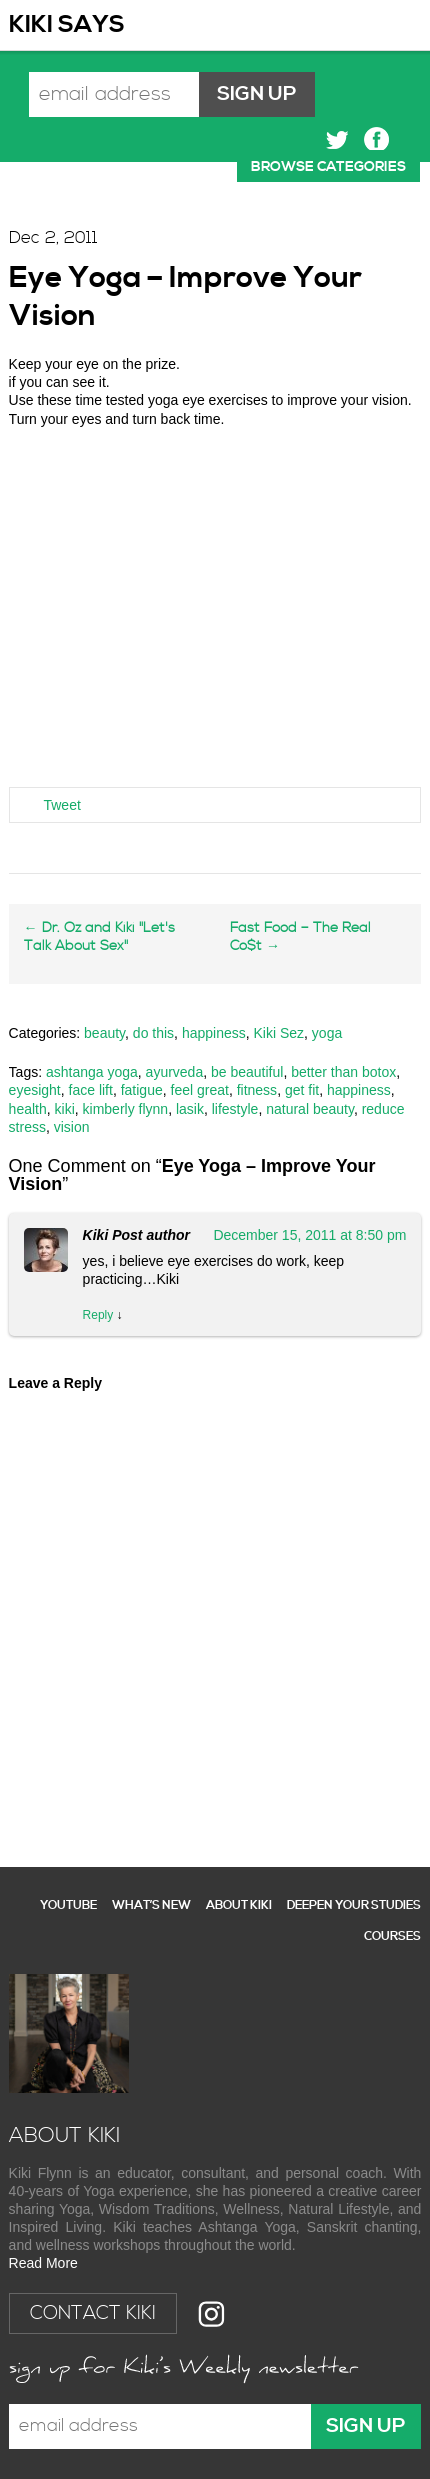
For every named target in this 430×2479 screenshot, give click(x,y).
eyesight (35, 1090)
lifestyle (235, 1109)
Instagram (211, 2313)
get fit (302, 1090)
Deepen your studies (354, 1905)
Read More (43, 2263)
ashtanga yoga (92, 1072)
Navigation (401, 25)
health (28, 1109)
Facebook (376, 139)
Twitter (337, 139)
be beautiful (247, 1072)
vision (72, 1127)
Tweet (61, 805)
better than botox (343, 1072)
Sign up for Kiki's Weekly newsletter (184, 2369)
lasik (190, 1109)
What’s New (151, 1905)
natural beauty (310, 1109)
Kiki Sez (279, 1033)
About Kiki (239, 1905)
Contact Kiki (93, 2313)
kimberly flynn (126, 1109)
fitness (257, 1090)
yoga (327, 1033)
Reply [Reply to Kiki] (98, 1315)
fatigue (142, 1090)
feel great (200, 1090)
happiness (214, 1033)
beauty (104, 1033)
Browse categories (328, 167)
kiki (65, 1109)
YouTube (68, 1905)
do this (153, 1033)
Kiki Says (67, 25)
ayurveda (175, 1072)
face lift (91, 1090)
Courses (392, 1936)
